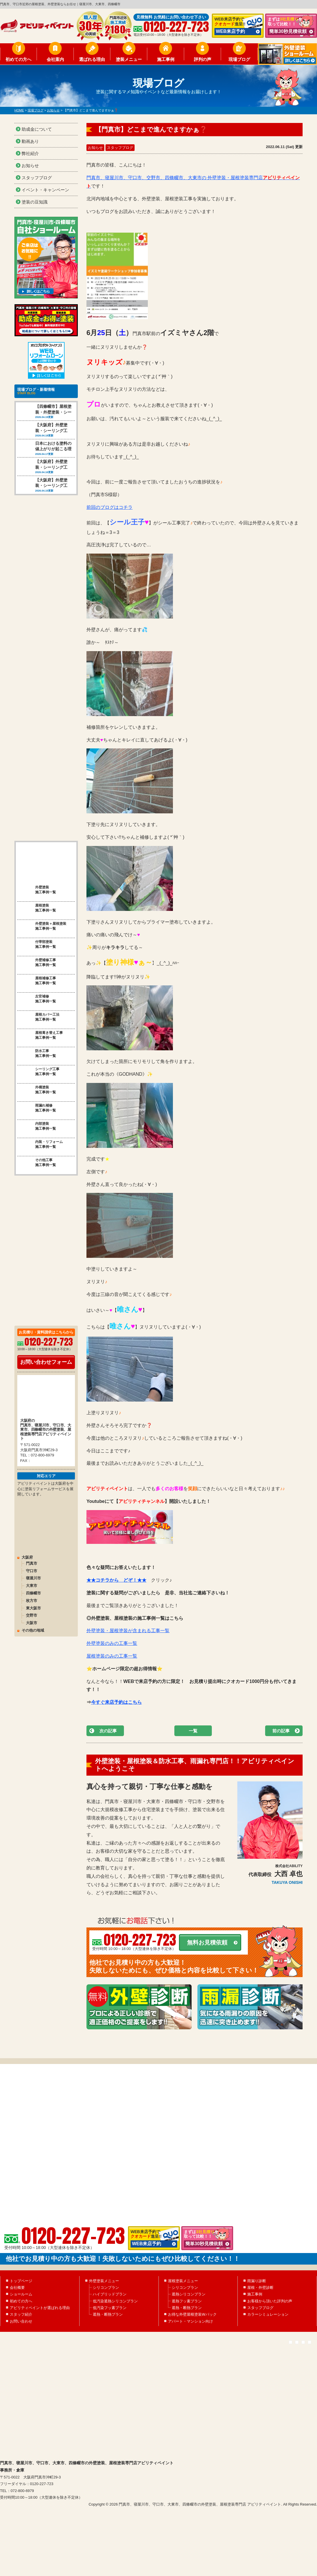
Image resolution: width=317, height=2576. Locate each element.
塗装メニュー (129, 59)
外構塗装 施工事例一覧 (36, 1066)
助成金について (37, 129)
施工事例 (165, 59)
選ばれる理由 (92, 59)
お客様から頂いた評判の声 (269, 2326)
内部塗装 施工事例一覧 (36, 1103)
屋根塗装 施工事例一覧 (36, 885)
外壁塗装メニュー (104, 2306)
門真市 (31, 1540)
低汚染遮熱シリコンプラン (115, 2326)
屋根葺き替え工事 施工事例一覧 (40, 1012)
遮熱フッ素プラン (187, 2326)
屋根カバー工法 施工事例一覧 (38, 994)
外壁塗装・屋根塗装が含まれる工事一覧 (127, 1630)
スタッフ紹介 (21, 2340)
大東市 (31, 1562)
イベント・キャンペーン (45, 189)
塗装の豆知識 (35, 201)
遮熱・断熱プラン (108, 2340)
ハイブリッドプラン (110, 2319)
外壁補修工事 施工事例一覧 (36, 939)
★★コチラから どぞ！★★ (116, 1580)
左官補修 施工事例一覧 (36, 975)
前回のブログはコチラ (109, 507)
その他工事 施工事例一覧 (36, 1139)
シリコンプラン (106, 2312)
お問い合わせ (21, 2346)
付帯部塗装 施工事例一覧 (36, 921)
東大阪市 (33, 1584)
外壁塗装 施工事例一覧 (36, 866)
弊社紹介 (30, 153)
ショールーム (21, 2319)
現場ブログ (239, 59)
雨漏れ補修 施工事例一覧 (36, 1085)
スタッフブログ (120, 147)
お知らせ (95, 147)
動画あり (30, 141)
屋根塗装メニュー (183, 2306)
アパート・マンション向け (190, 2346)
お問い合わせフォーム (46, 1338)
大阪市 (31, 1599)
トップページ (21, 2306)
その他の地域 (33, 1607)
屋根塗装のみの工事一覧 (111, 1656)
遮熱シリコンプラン (188, 2319)
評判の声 (202, 59)
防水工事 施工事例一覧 (36, 1030)
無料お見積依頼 (207, 1942)
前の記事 (281, 1730)
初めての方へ (18, 59)
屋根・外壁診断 (260, 2312)
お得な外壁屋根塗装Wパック (192, 2340)
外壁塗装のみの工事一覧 (111, 1643)
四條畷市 (33, 1570)
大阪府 (27, 1534)
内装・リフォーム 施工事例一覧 (40, 1121)
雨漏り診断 (256, 2306)
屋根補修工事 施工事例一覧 (36, 957)
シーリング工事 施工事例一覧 (38, 1048)
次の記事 (108, 1730)
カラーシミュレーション (267, 2340)
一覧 (193, 1730)
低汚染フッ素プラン (110, 2333)
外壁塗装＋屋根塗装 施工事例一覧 (41, 903)
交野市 (31, 1592)
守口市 (31, 1547)
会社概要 (17, 2312)
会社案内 (55, 59)
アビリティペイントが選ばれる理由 (40, 2333)
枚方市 (31, 1577)
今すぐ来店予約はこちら (116, 1702)
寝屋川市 (33, 1555)
